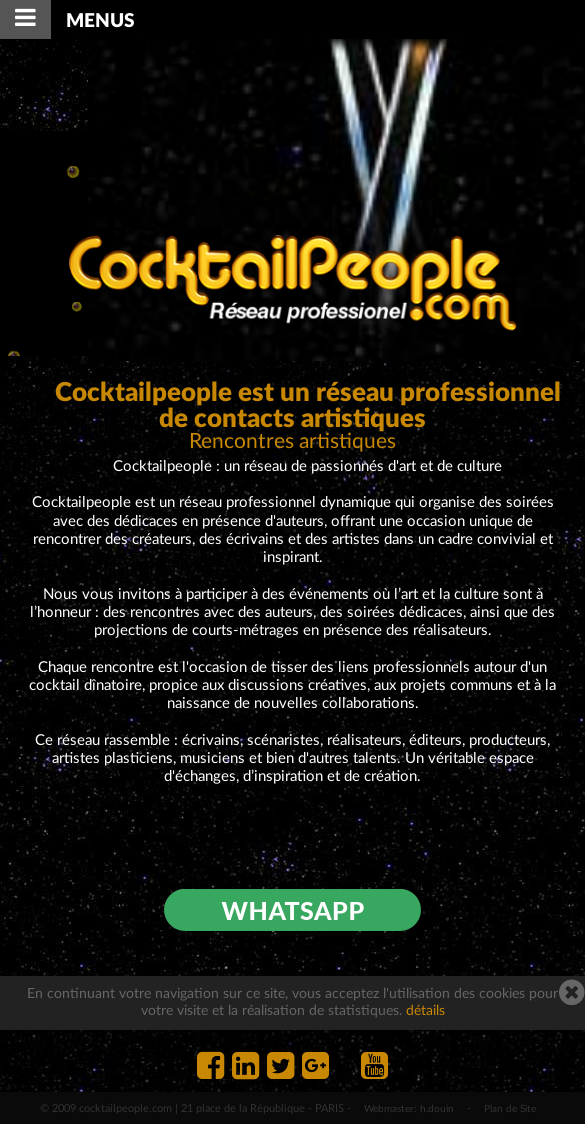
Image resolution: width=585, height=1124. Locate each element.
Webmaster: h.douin (409, 1109)
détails (425, 1011)
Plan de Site (510, 1109)
